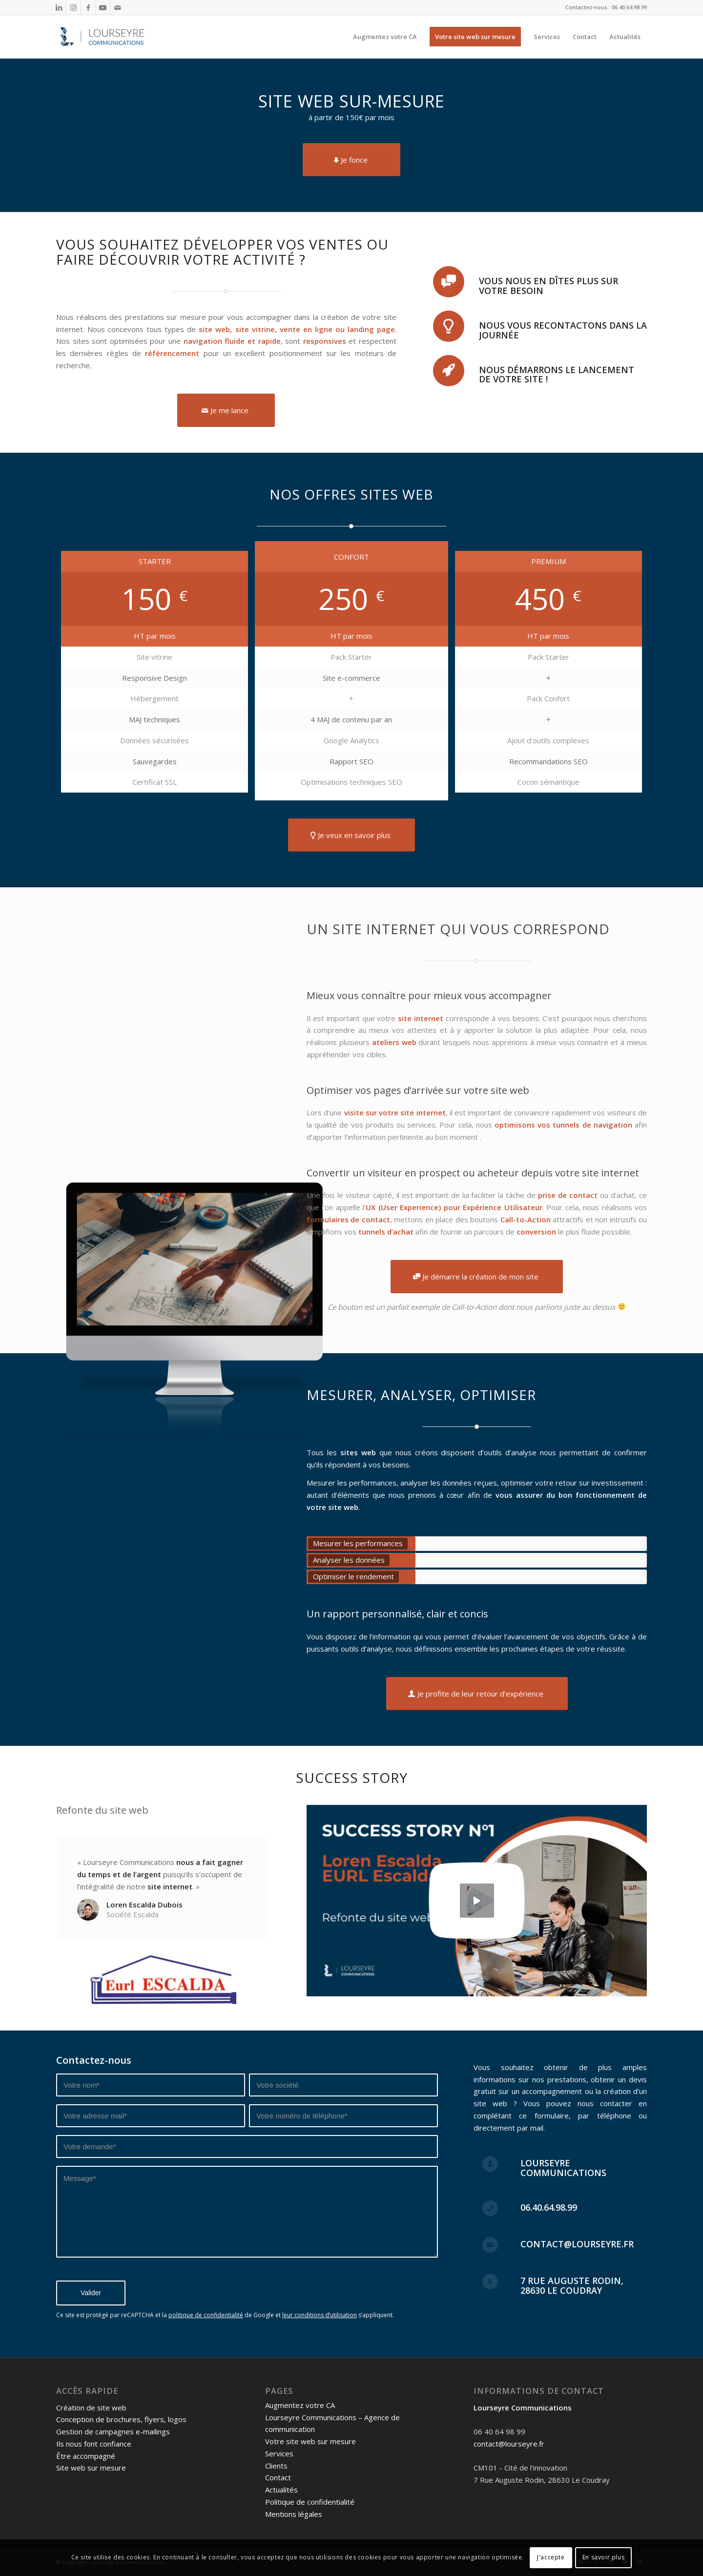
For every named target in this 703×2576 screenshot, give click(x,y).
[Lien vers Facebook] (88, 7)
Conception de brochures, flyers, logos (121, 2419)
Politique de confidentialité (309, 2502)
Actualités (281, 2489)
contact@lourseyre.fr (509, 2444)
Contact (278, 2477)
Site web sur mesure (91, 2467)
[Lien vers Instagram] (73, 7)
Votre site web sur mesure (310, 2441)
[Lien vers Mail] (117, 7)
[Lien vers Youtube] (103, 7)
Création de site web (91, 2407)
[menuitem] (385, 36)
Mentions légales (293, 2514)
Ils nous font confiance (93, 2444)
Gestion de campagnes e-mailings (113, 2431)
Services (279, 2453)
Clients (276, 2466)
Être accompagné (85, 2456)
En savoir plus (603, 2557)
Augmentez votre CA (300, 2405)
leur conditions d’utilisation (319, 2315)
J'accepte (550, 2557)
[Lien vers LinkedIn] (59, 7)
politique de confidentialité (205, 2315)
